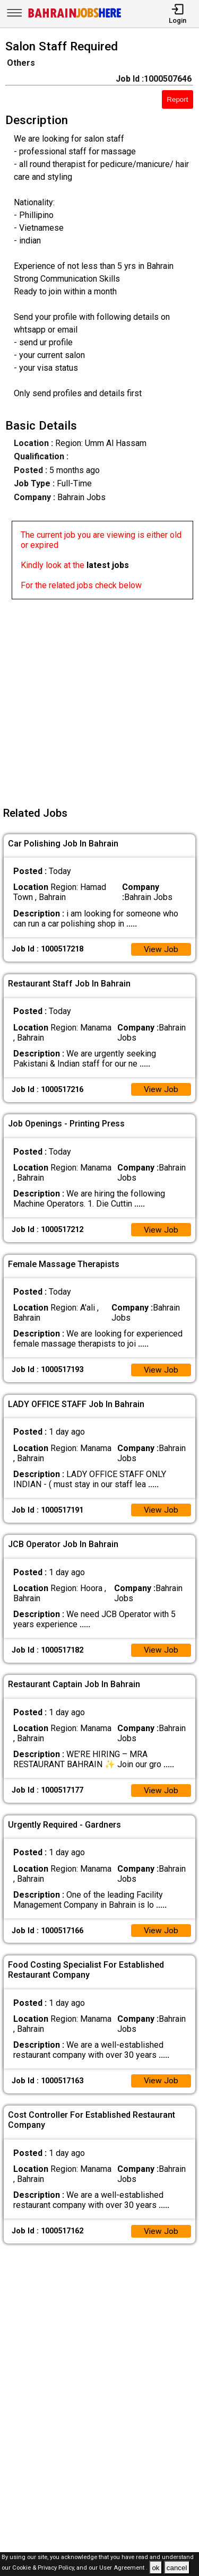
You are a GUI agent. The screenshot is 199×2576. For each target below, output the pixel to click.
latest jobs (107, 565)
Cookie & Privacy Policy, (44, 2568)
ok (155, 2568)
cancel (177, 2568)
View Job (160, 950)
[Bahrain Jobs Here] (75, 17)
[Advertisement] (99, 698)
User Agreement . (123, 2568)
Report (177, 99)
